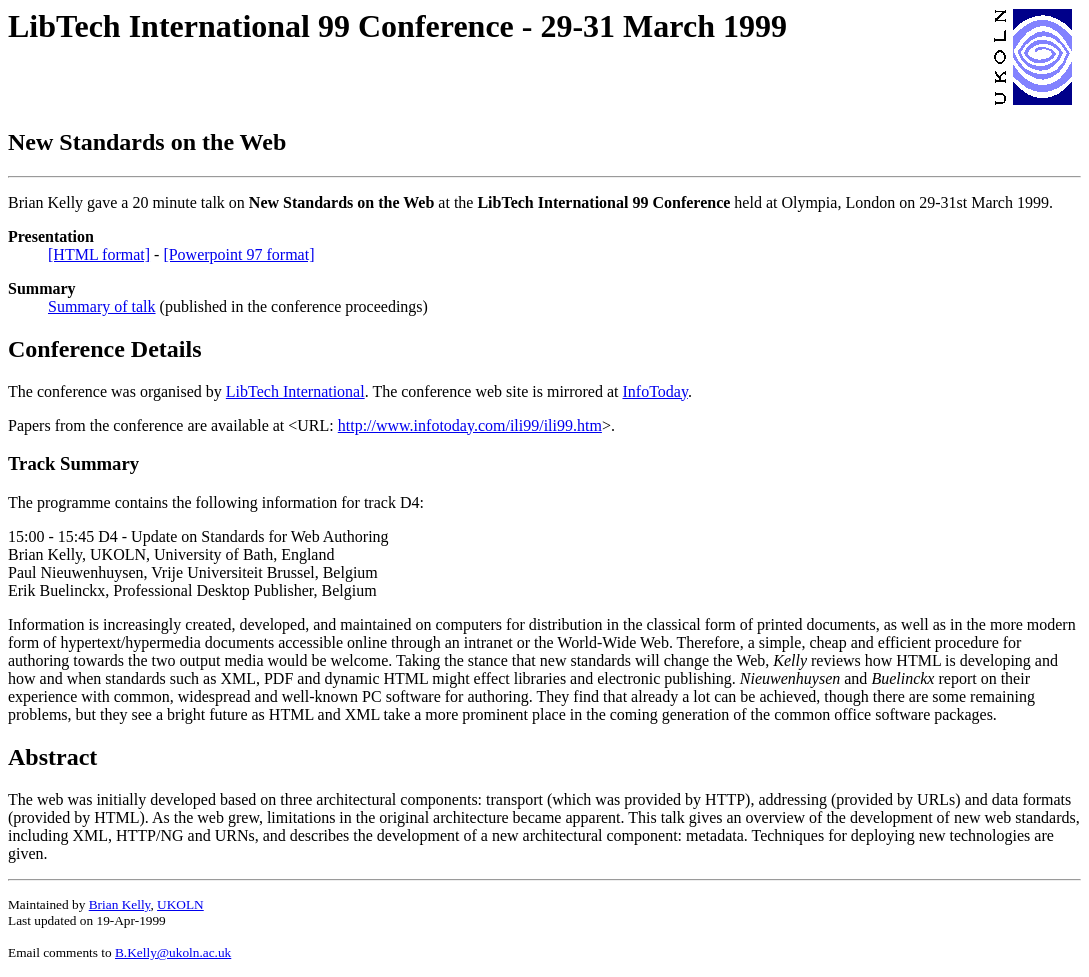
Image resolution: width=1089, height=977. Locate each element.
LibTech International (295, 391)
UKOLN (180, 904)
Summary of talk (102, 306)
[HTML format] (99, 254)
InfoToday (655, 391)
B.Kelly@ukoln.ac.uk (173, 952)
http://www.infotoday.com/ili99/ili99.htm (470, 425)
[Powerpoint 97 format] (238, 254)
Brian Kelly (120, 904)
